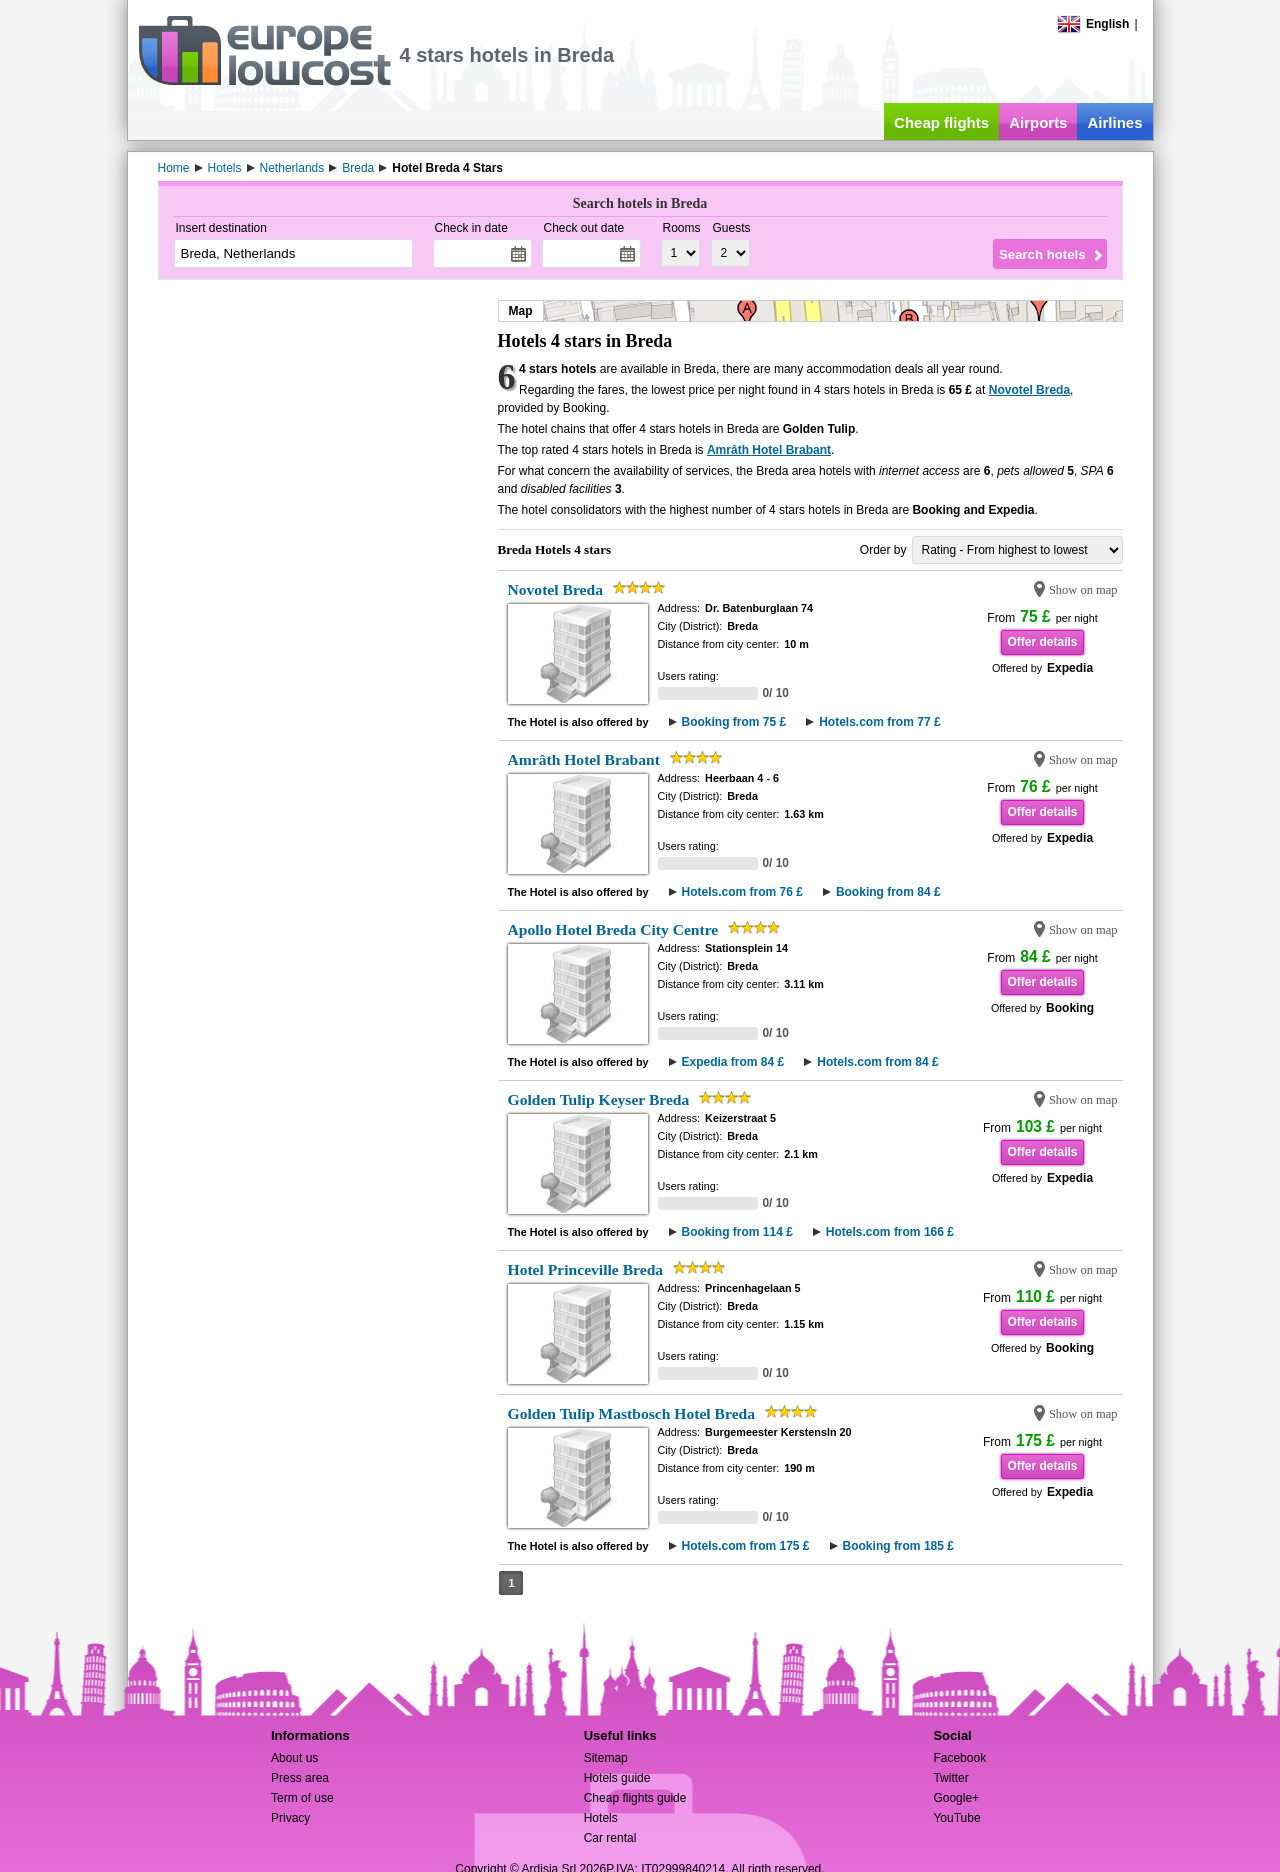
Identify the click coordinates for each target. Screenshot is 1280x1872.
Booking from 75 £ (734, 722)
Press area (300, 1778)
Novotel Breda (1029, 390)
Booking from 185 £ (898, 1546)
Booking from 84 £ (888, 892)
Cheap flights (941, 122)
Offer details (1042, 642)
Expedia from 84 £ (733, 1062)
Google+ (956, 1798)
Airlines (1114, 122)
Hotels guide (617, 1778)
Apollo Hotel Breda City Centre (613, 929)
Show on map (1083, 590)
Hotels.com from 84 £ (877, 1062)
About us (294, 1758)
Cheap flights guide (635, 1798)
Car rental (610, 1838)
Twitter (950, 1778)
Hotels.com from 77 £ (879, 722)
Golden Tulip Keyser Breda (599, 1099)
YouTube (956, 1818)
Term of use (302, 1798)
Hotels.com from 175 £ (746, 1546)
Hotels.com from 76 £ (742, 892)
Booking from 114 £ (737, 1232)
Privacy (290, 1818)
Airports (1038, 122)
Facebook (959, 1758)
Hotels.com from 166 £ (890, 1232)
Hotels (601, 1818)
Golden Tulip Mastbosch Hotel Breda (632, 1413)
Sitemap (606, 1758)
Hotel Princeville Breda (586, 1269)
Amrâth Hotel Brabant (769, 450)
